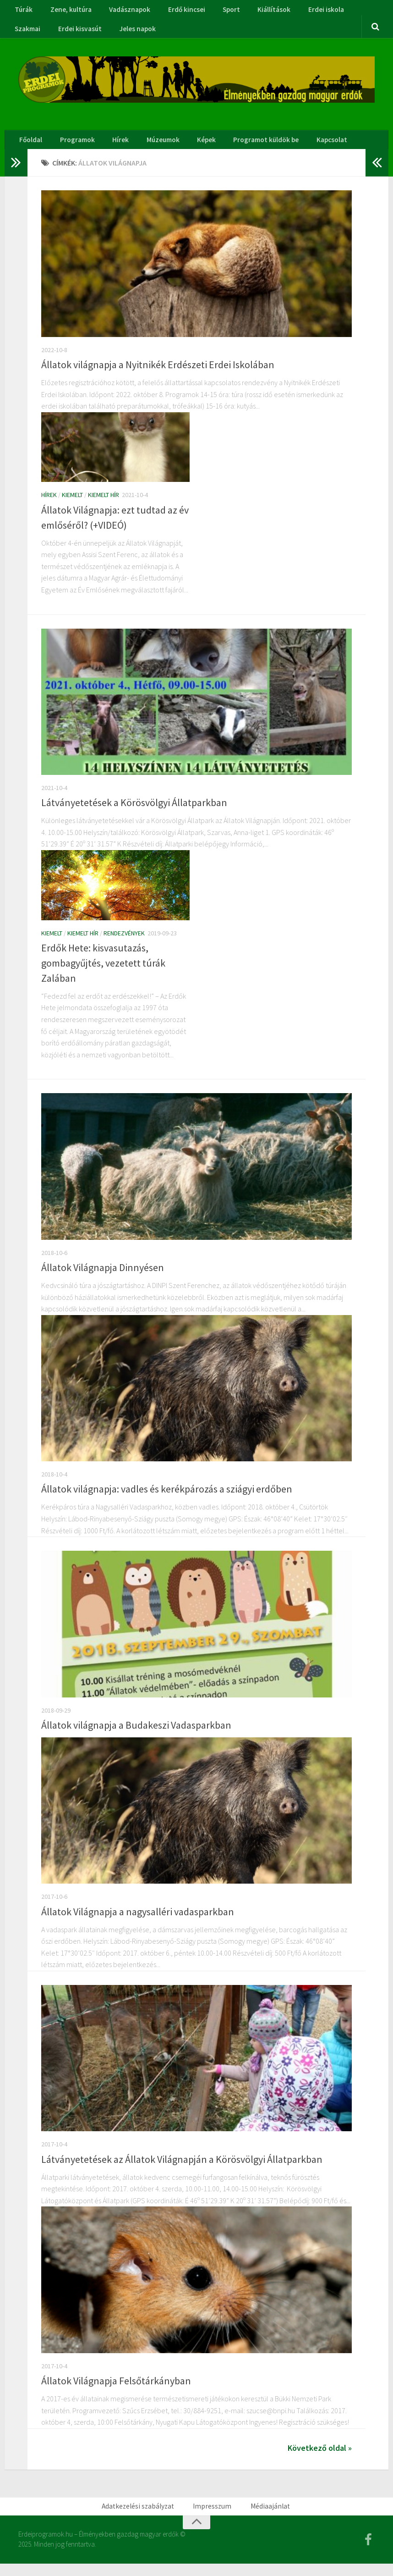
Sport (217, 11)
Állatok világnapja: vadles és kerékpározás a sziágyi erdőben (166, 1499)
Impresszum (213, 2517)
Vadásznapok (123, 11)
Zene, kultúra (66, 11)
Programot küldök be (249, 148)
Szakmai (351, 11)
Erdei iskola (305, 11)
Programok (73, 148)
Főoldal (30, 148)
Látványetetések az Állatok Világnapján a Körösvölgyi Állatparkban (181, 2169)
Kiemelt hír (103, 505)
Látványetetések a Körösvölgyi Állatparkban (134, 813)
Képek (192, 148)
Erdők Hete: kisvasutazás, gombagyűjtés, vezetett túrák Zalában (103, 973)
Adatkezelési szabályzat (143, 2517)
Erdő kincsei (177, 11)
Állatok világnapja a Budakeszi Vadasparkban (136, 1735)
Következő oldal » (320, 2458)
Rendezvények (124, 943)
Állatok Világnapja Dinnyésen (102, 1277)
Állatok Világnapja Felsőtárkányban (116, 2391)
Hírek (113, 148)
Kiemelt (72, 505)
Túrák (22, 11)
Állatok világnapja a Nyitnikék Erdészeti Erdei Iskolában (157, 375)
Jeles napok (90, 33)
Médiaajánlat (267, 2517)
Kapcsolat (312, 148)
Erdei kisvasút (35, 33)
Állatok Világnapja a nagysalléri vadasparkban (137, 1921)
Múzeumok (151, 148)
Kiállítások (257, 11)
